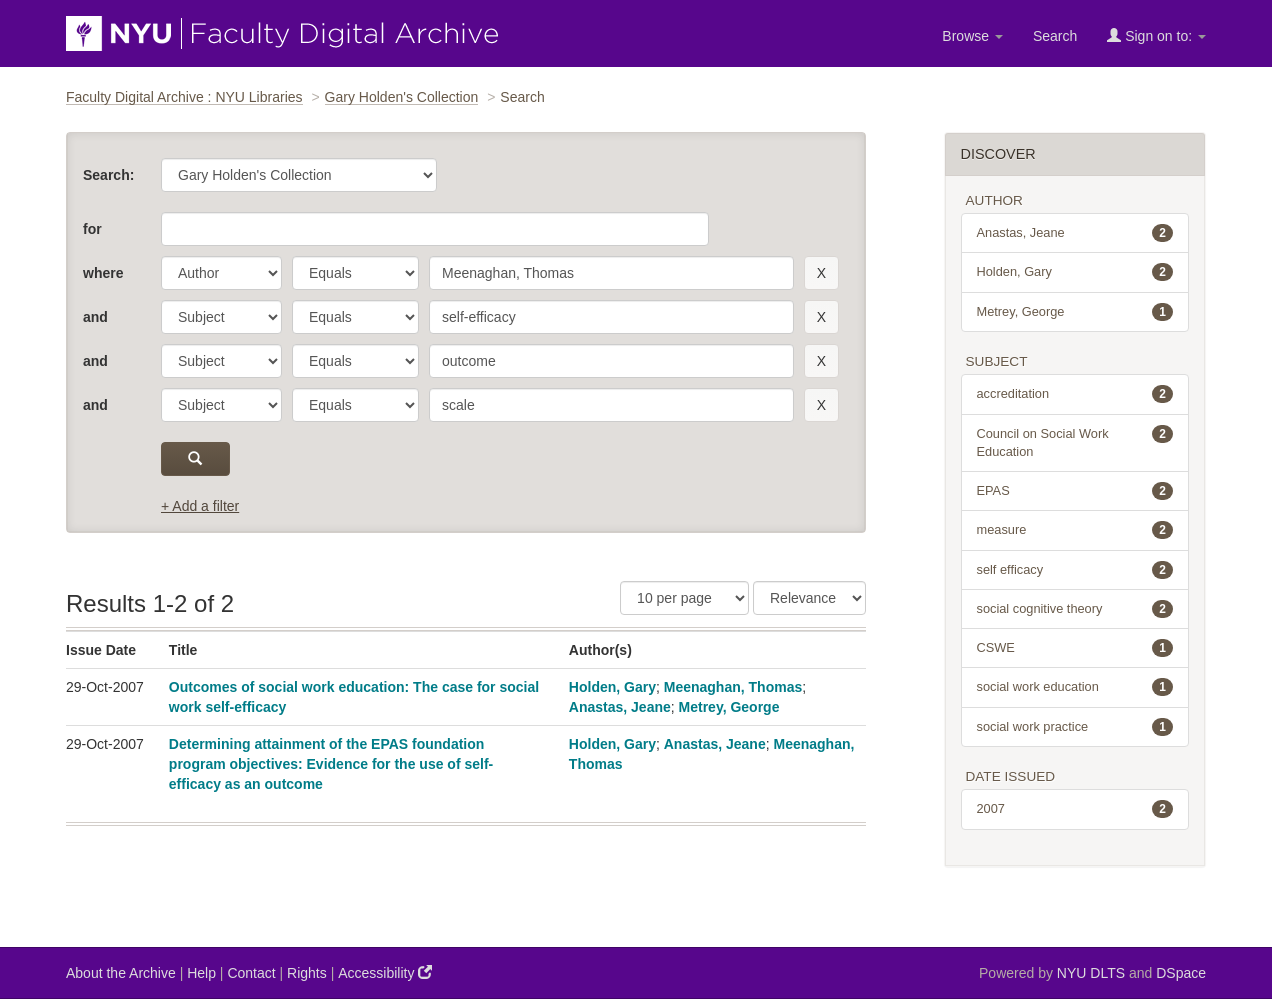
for (92, 229)
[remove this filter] (821, 273)
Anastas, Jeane (620, 707)
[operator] (355, 273)
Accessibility (385, 972)
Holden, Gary (612, 687)
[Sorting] (809, 598)
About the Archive (121, 973)
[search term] (611, 273)
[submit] (195, 459)
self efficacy (1075, 570)
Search (1055, 36)
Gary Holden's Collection (402, 97)
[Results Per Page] (684, 598)
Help (201, 973)
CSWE (1075, 648)
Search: (108, 175)
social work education (1075, 687)
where (103, 273)
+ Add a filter (200, 506)
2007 (1075, 809)
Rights (307, 973)
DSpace (1181, 973)
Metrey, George (729, 707)
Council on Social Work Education (1075, 442)
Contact (251, 973)
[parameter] (221, 273)
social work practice (1075, 727)
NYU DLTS (1091, 973)
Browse (972, 36)
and (95, 317)
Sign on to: (1156, 35)
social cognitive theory (1075, 609)
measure (1075, 530)
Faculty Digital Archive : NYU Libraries (184, 97)
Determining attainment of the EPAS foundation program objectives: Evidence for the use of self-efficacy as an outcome (331, 764)
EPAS (1075, 491)
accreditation (1075, 394)
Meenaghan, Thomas (733, 687)
